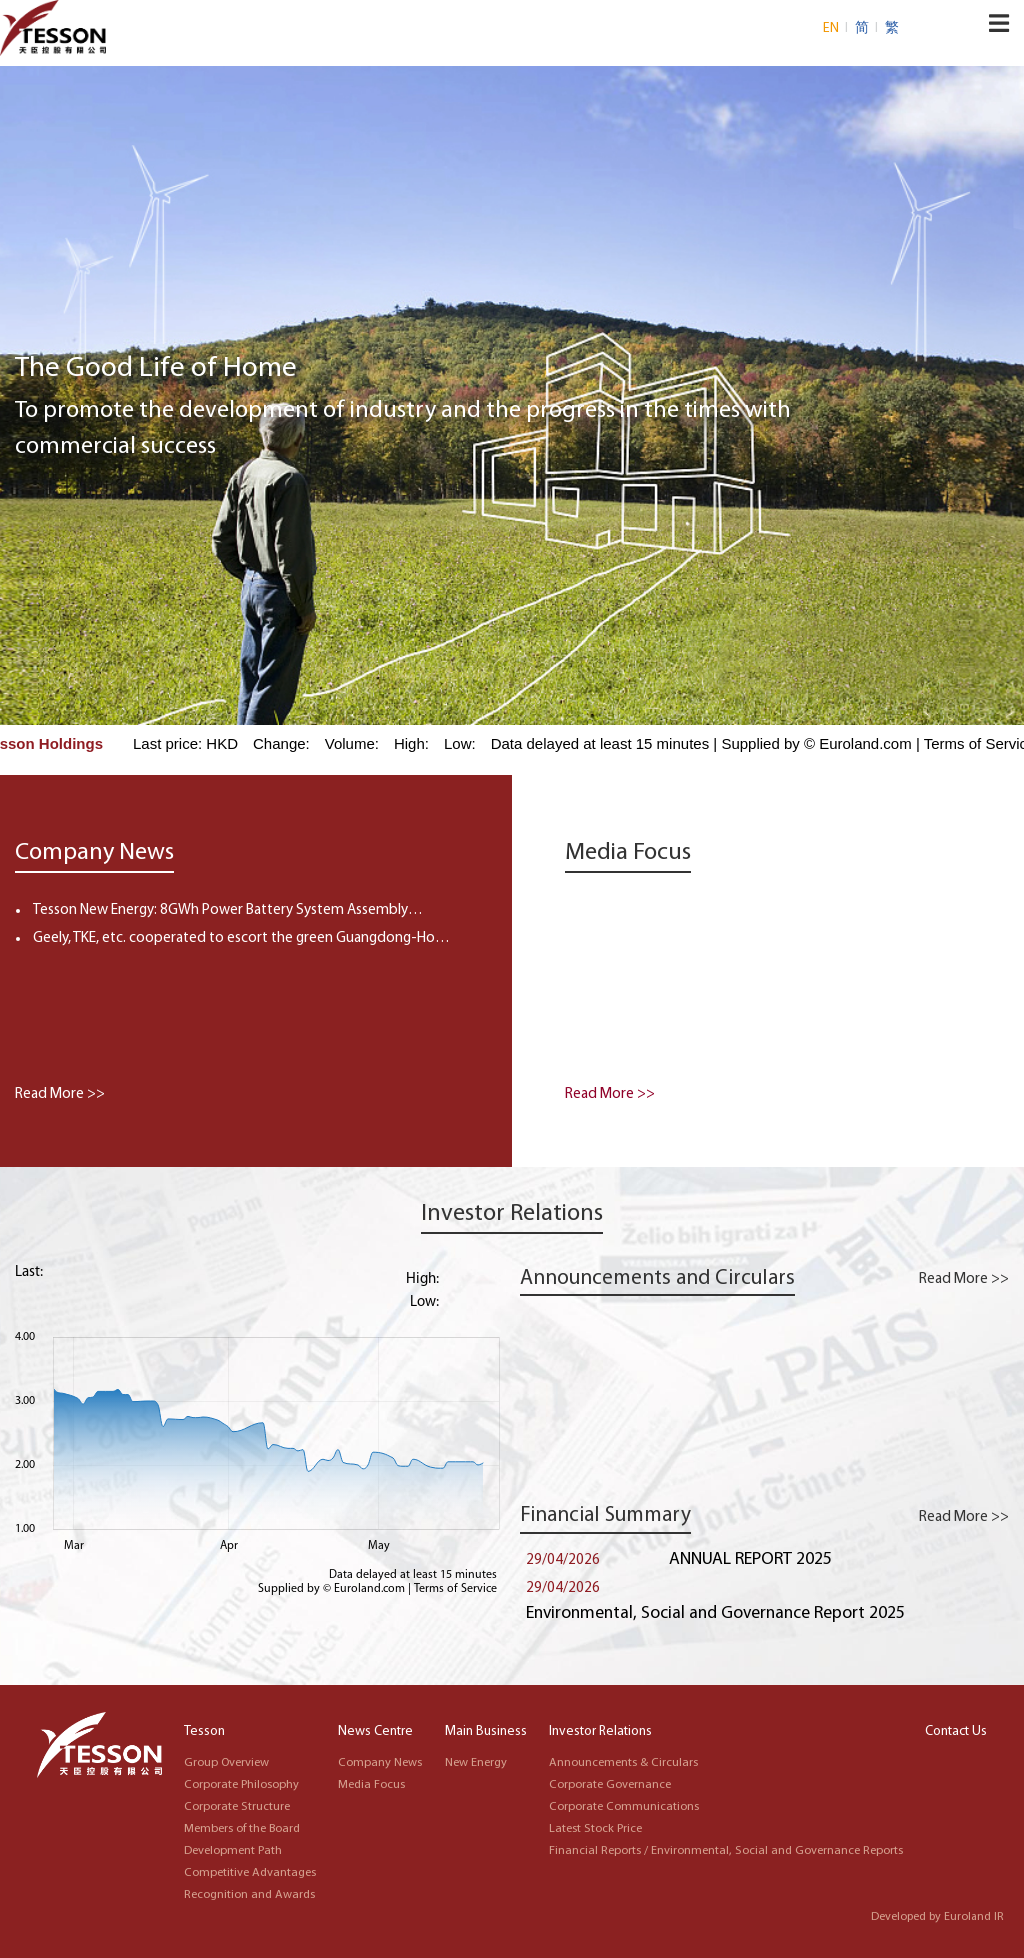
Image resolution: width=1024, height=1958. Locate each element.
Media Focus (371, 1785)
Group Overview (226, 1763)
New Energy (476, 1763)
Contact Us (956, 1731)
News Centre (375, 1731)
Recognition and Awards (249, 1895)
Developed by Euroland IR (937, 1917)
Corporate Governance (610, 1785)
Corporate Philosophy (241, 1785)
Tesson (204, 1731)
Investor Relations (600, 1731)
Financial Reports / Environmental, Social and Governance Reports (726, 1851)
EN (832, 28)
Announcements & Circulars (623, 1763)
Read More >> (60, 1094)
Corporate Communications (624, 1807)
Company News (380, 1763)
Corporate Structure (237, 1807)
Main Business (486, 1731)
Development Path (233, 1851)
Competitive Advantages (250, 1873)
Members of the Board (242, 1829)
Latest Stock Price (595, 1829)
